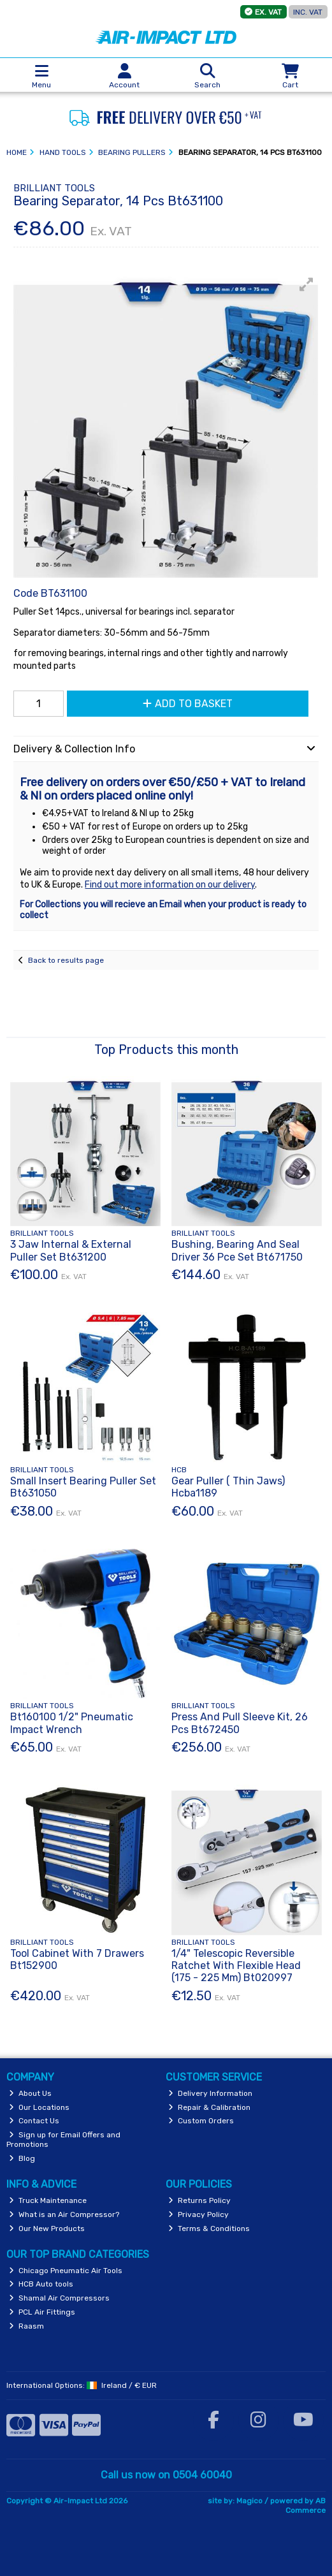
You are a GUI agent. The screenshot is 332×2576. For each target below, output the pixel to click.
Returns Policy (199, 2200)
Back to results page (66, 960)
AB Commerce (305, 2505)
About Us (30, 2093)
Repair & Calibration (209, 2107)
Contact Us (34, 2120)
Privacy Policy (198, 2214)
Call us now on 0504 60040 (166, 2475)
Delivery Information (210, 2093)
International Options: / (81, 2385)
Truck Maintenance (48, 2200)
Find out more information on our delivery (170, 884)
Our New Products (47, 2228)
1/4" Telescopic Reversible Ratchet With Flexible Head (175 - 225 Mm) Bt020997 (236, 1965)
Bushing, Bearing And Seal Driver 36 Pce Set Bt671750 (237, 1250)
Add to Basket (188, 704)
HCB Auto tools (41, 2284)
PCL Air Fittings (42, 2312)
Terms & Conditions (209, 2228)
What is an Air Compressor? (64, 2214)
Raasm (26, 2326)
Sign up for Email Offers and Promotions (63, 2139)
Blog (22, 2158)
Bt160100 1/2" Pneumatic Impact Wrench (71, 1723)
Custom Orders (201, 2120)
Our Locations (39, 2107)
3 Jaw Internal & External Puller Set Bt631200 (70, 1250)
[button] (306, 284)
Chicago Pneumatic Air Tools (65, 2270)
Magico (249, 2500)
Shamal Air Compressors (59, 2298)
